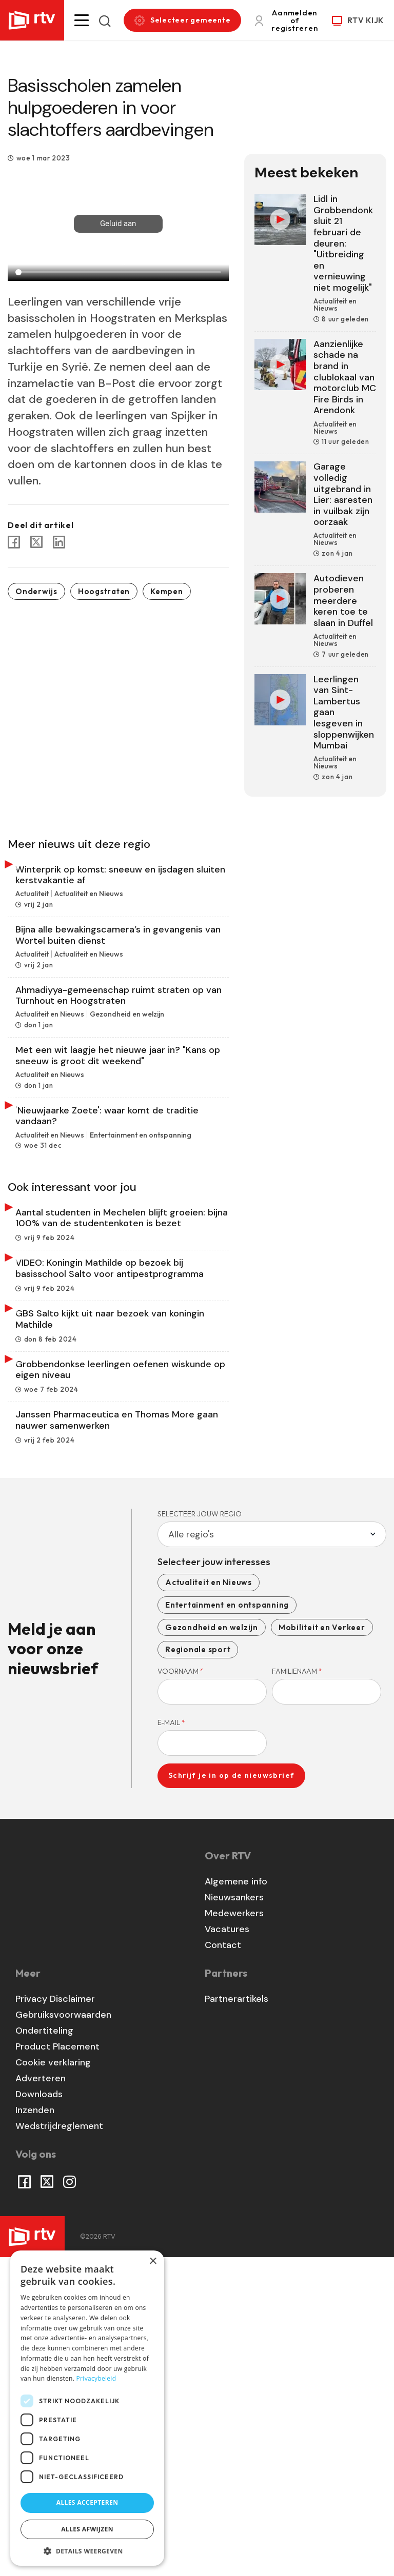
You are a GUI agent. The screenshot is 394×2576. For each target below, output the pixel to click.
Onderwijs (36, 591)
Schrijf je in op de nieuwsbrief (231, 2093)
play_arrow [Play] (21, 260)
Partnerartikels (236, 2317)
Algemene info (236, 2200)
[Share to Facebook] (14, 542)
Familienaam (297, 1989)
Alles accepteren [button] (87, 2502)
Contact (223, 2263)
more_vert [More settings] (215, 260)
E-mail (171, 2040)
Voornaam (180, 1989)
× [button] (152, 2261)
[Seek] (118, 272)
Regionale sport (197, 1968)
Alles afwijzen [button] (87, 2529)
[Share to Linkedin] (59, 542)
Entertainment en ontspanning (227, 1923)
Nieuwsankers (234, 2215)
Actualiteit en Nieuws (208, 1900)
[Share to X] (36, 542)
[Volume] (158, 260)
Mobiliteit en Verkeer (322, 1945)
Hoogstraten (104, 591)
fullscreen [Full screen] (196, 260)
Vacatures (227, 2247)
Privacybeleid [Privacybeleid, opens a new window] (96, 2378)
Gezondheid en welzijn (211, 1945)
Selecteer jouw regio (199, 1831)
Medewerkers (234, 2231)
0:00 (41, 260)
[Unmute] (120, 260)
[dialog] (87, 2408)
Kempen (166, 591)
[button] (81, 20)
